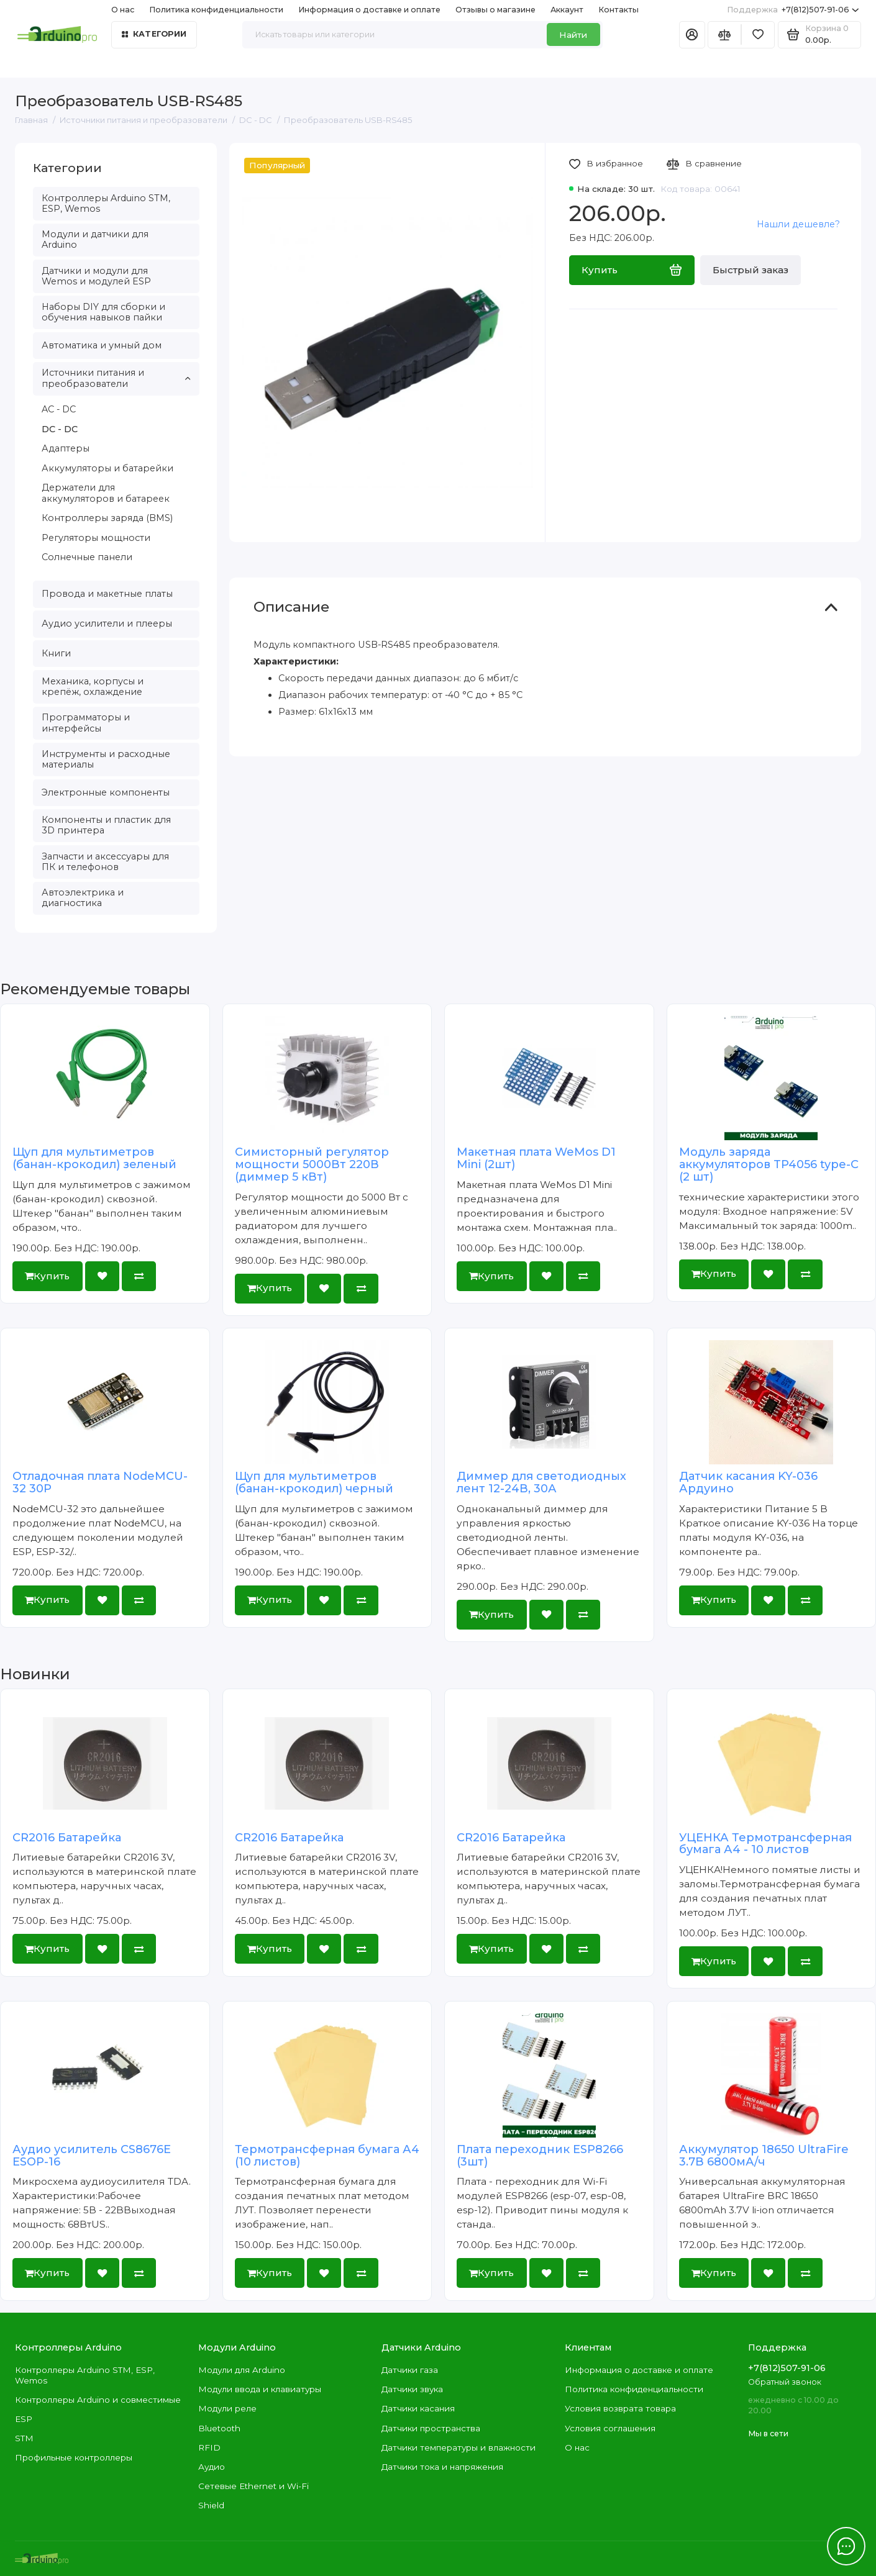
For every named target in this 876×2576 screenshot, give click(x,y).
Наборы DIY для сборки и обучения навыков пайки (103, 312)
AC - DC (59, 409)
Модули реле (227, 2408)
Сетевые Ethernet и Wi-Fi (253, 2486)
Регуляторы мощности (96, 537)
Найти (573, 35)
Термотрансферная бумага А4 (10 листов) (327, 2156)
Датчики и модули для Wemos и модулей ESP (96, 276)
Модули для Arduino (241, 2370)
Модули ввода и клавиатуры (259, 2389)
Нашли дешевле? (798, 224)
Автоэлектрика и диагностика (83, 898)
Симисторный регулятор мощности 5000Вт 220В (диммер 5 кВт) (312, 1164)
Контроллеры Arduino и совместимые (98, 2400)
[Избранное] (758, 34)
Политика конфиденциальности (216, 9)
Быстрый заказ (750, 270)
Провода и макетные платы (107, 593)
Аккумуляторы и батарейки (107, 468)
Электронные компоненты (106, 792)
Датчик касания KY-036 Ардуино (748, 1482)
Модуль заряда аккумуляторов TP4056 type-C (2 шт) (769, 1164)
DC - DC (60, 429)
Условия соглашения (610, 2428)
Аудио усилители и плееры (107, 623)
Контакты (618, 9)
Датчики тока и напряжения (442, 2467)
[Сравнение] (724, 34)
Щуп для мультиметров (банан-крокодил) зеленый (94, 1158)
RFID (209, 2447)
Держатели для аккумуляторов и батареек (106, 493)
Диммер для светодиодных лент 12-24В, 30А (541, 1482)
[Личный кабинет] (692, 34)
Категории (154, 34)
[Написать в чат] (846, 2546)
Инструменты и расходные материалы (106, 759)
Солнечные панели (87, 557)
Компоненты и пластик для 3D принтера (106, 825)
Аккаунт (566, 9)
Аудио (211, 2467)
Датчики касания (418, 2408)
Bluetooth (219, 2428)
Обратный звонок (784, 2382)
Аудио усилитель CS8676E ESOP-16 (91, 2156)
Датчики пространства (430, 2428)
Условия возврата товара (620, 2408)
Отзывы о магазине (495, 9)
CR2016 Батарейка (66, 1837)
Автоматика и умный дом (102, 345)
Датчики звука (412, 2389)
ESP (23, 2419)
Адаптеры (65, 448)
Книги (56, 653)
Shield (211, 2505)
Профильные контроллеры (73, 2457)
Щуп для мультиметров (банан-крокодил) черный (314, 1482)
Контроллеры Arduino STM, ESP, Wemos (106, 203)
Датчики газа (409, 2370)
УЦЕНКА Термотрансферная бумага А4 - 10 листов (765, 1844)
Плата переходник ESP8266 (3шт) (540, 2156)
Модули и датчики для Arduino (95, 239)
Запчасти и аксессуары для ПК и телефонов (105, 862)
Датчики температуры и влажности (458, 2447)
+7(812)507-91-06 (793, 10)
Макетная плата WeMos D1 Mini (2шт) (536, 1158)
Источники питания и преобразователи (116, 378)
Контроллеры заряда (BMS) (107, 518)
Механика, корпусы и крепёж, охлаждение (93, 686)
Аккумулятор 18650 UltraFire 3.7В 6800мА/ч (764, 2156)
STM (24, 2438)
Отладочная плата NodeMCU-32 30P (100, 1482)
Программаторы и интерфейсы (86, 722)
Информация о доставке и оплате (369, 9)
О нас (122, 9)
